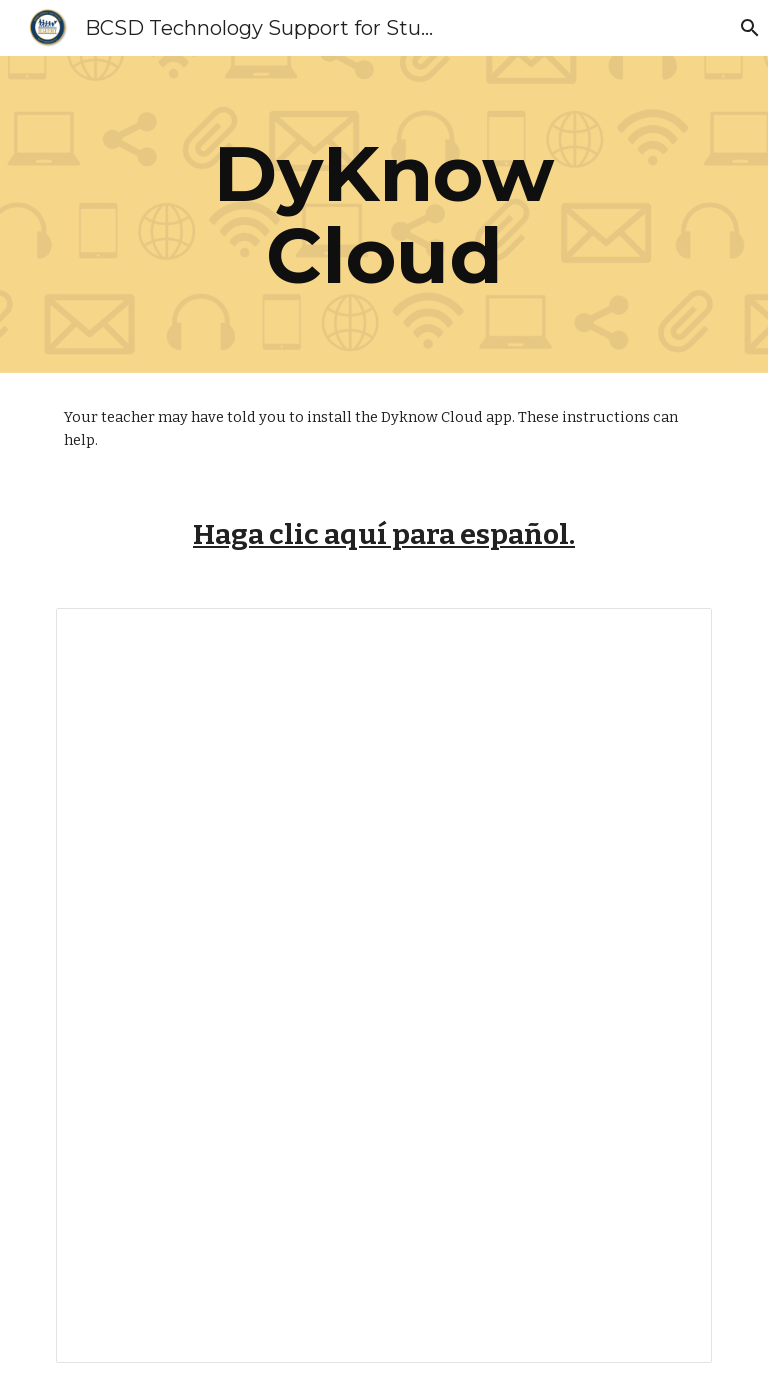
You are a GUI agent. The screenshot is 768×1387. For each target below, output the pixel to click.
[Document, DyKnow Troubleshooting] (383, 985)
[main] (383, 215)
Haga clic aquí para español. (384, 534)
